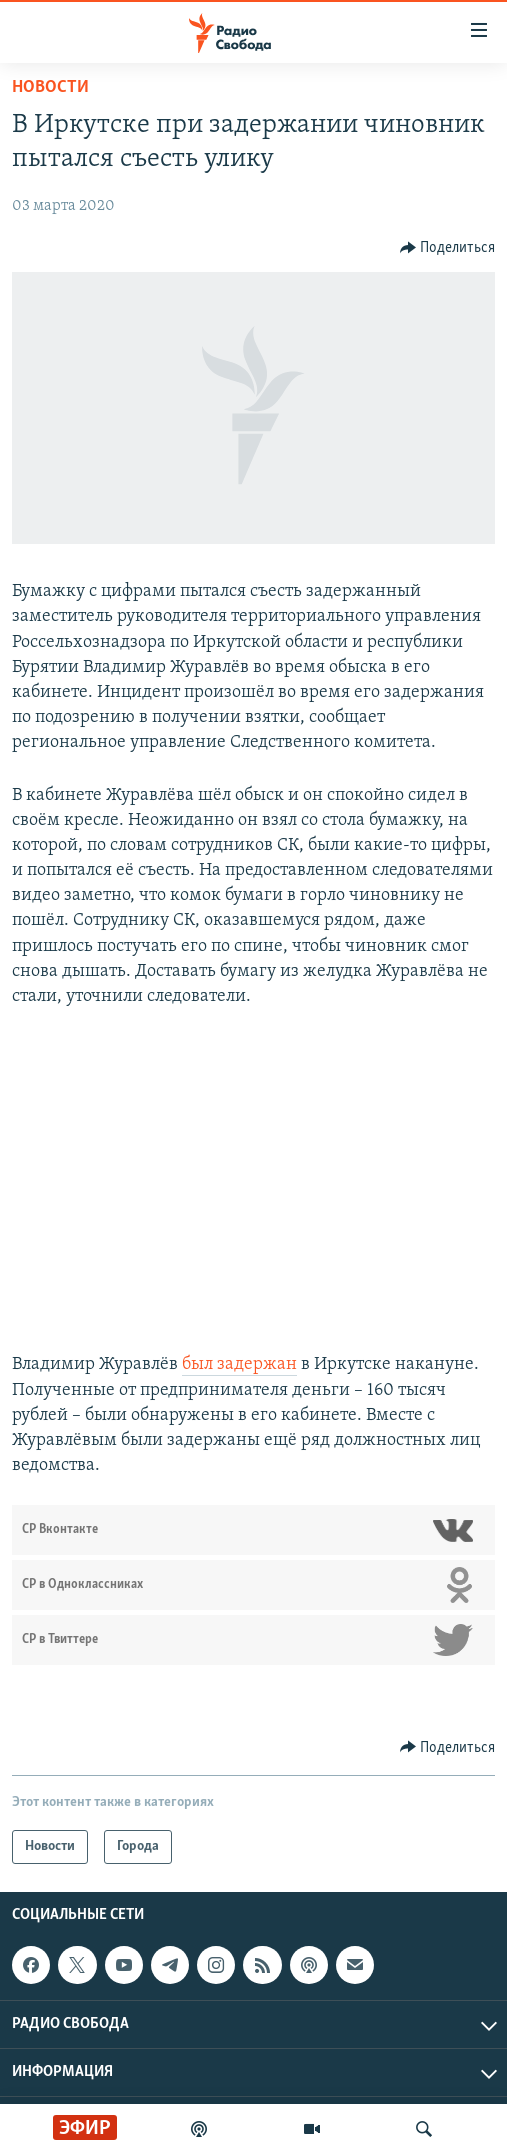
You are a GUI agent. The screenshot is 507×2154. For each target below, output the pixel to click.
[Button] (448, 248)
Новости (50, 87)
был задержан (239, 1364)
